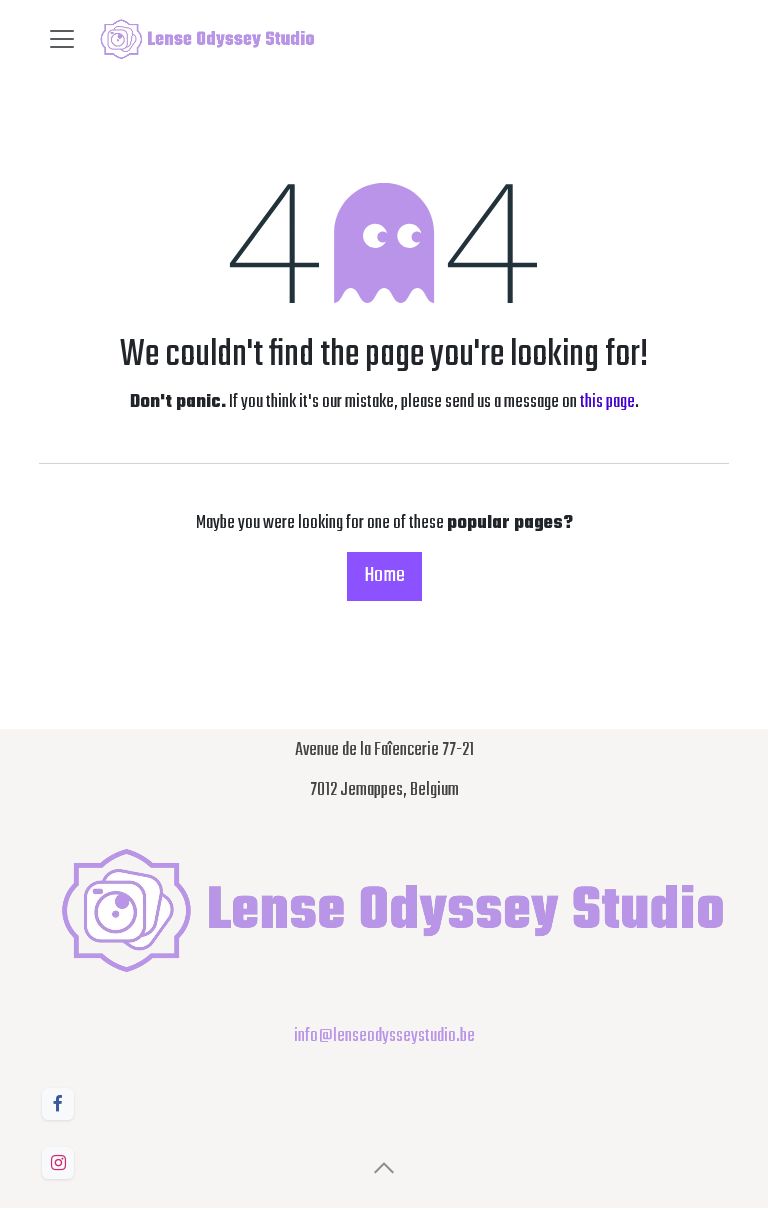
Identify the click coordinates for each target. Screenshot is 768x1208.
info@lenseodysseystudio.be (384, 1036)
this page (607, 402)
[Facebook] (58, 1104)
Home (384, 575)
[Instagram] (58, 1163)
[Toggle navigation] (62, 39)
